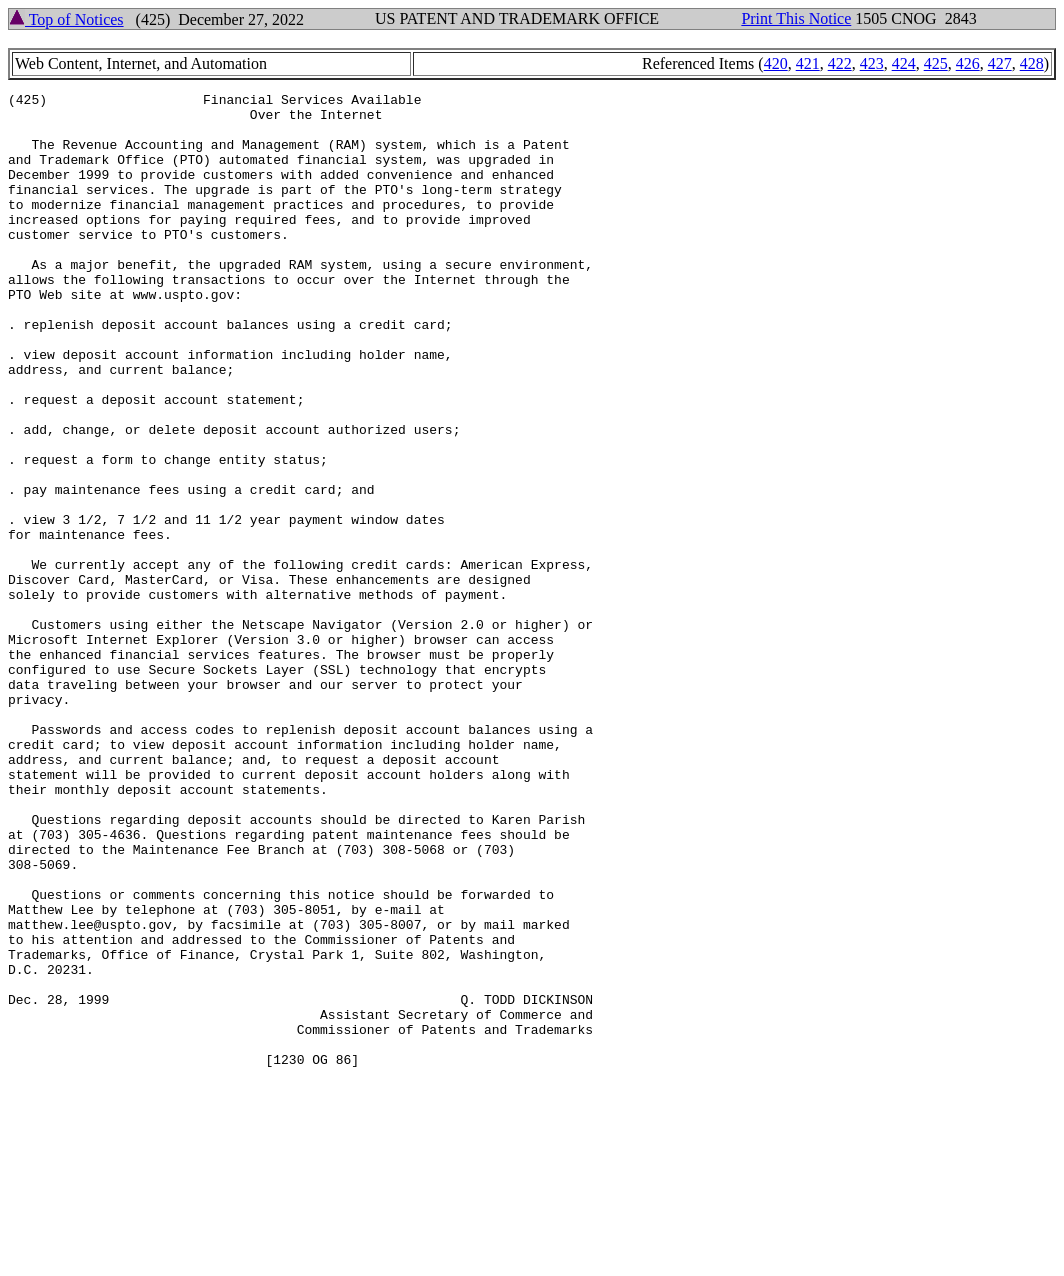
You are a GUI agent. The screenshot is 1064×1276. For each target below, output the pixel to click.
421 (808, 63)
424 (904, 63)
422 (840, 63)
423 (872, 63)
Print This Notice (796, 18)
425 (936, 63)
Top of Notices (66, 19)
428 (1032, 63)
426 (968, 63)
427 (1000, 63)
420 (776, 63)
